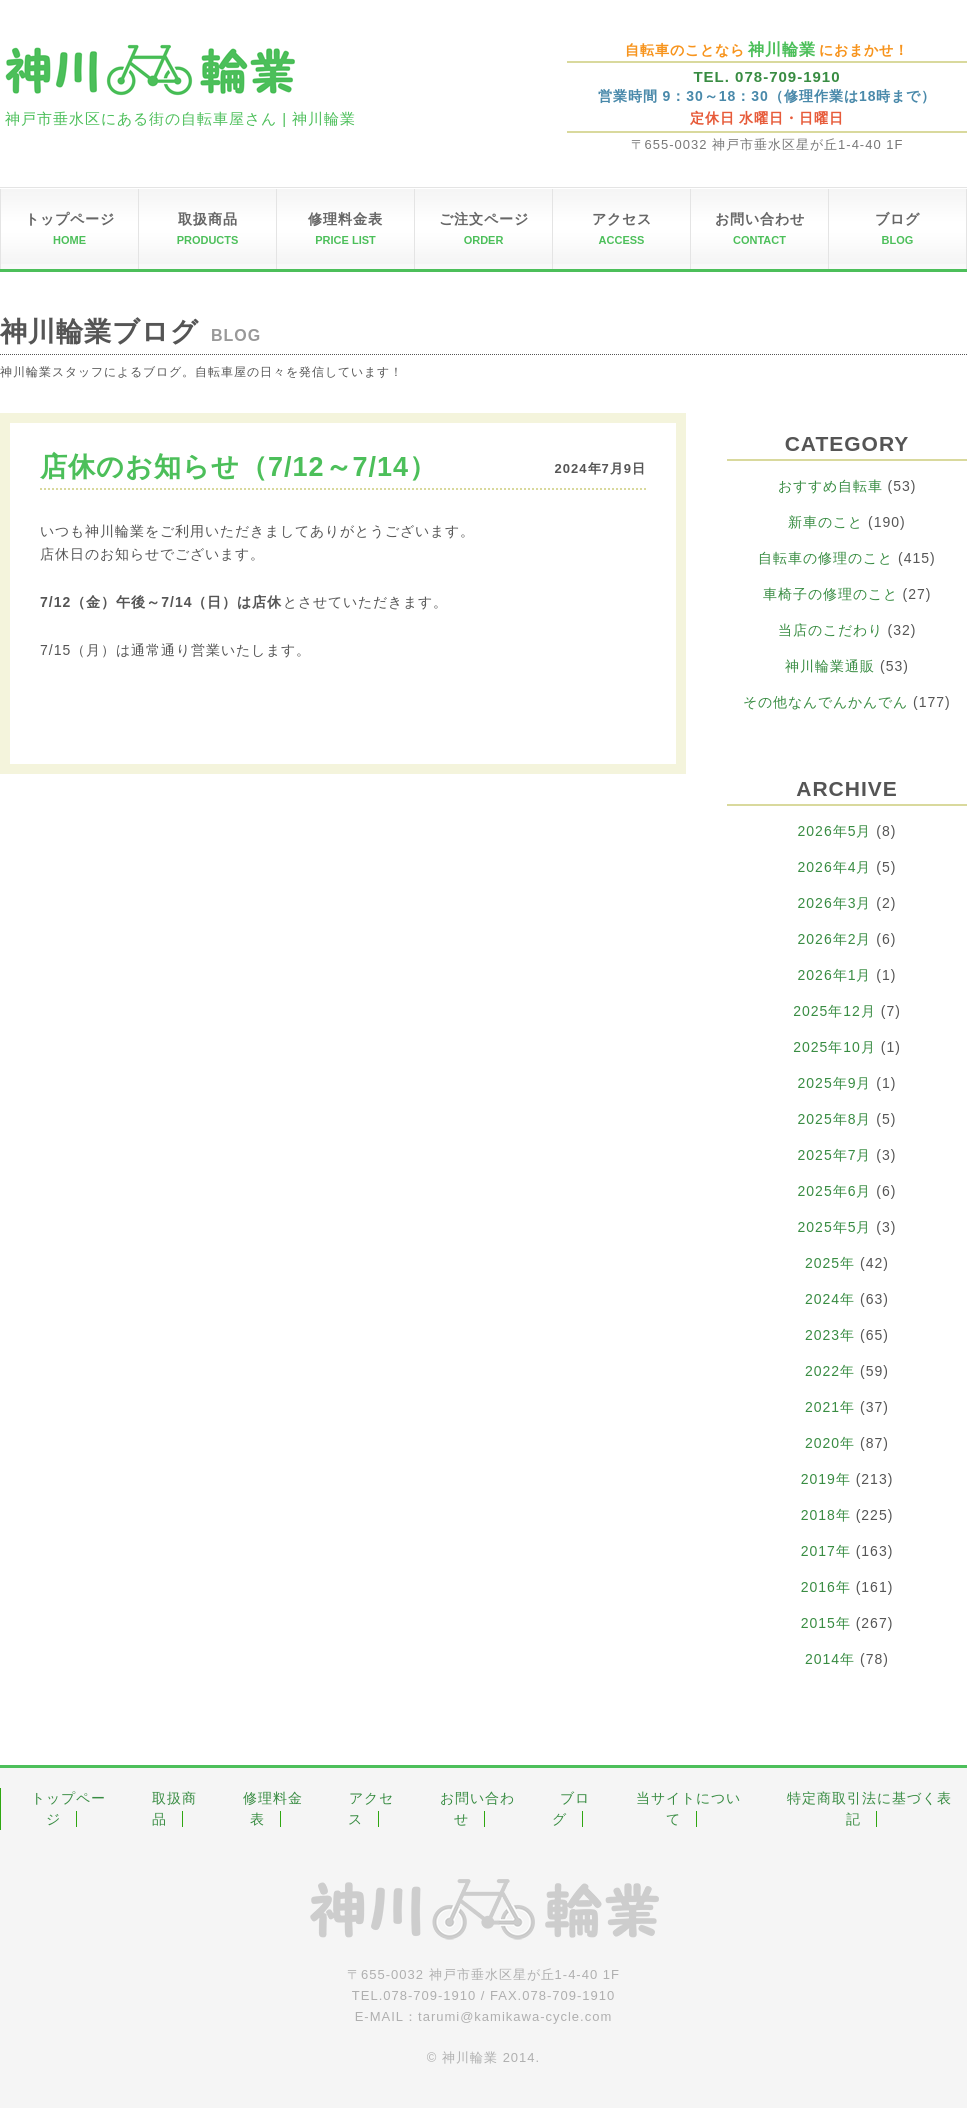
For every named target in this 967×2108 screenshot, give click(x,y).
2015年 (826, 1623)
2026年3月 (835, 903)
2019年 (826, 1479)
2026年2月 (835, 939)
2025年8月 (835, 1119)
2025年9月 (835, 1083)
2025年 (830, 1263)
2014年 (830, 1659)
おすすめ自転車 (830, 486)
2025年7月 (835, 1155)
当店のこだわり (830, 630)
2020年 (830, 1443)
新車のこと (825, 522)
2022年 (830, 1371)
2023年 (830, 1335)
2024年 (830, 1299)
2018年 (826, 1515)
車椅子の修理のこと (830, 594)
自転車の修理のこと (825, 558)
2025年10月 (834, 1047)
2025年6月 (835, 1191)
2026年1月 (835, 975)
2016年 (826, 1587)
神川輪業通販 (830, 666)
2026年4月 (835, 867)
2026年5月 (835, 831)
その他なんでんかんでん (825, 702)
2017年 (826, 1551)
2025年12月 (834, 1011)
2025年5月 (835, 1227)
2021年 (830, 1407)
